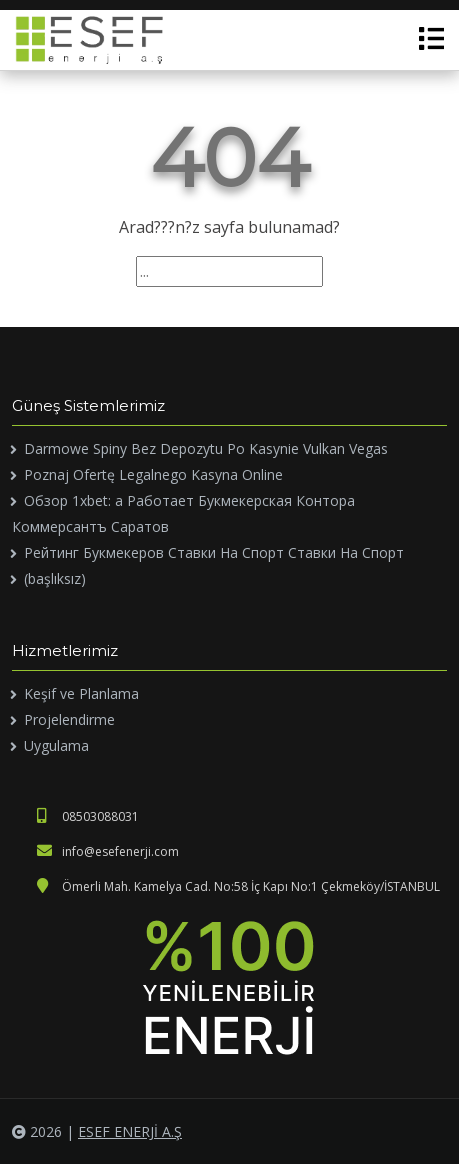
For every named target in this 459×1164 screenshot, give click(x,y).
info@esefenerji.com (108, 851)
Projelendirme (69, 719)
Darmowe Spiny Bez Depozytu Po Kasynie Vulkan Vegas (206, 448)
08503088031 (88, 816)
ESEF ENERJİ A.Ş (130, 1131)
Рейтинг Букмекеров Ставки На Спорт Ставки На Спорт (214, 552)
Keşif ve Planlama (81, 693)
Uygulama (56, 745)
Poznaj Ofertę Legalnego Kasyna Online (153, 474)
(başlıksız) (55, 578)
